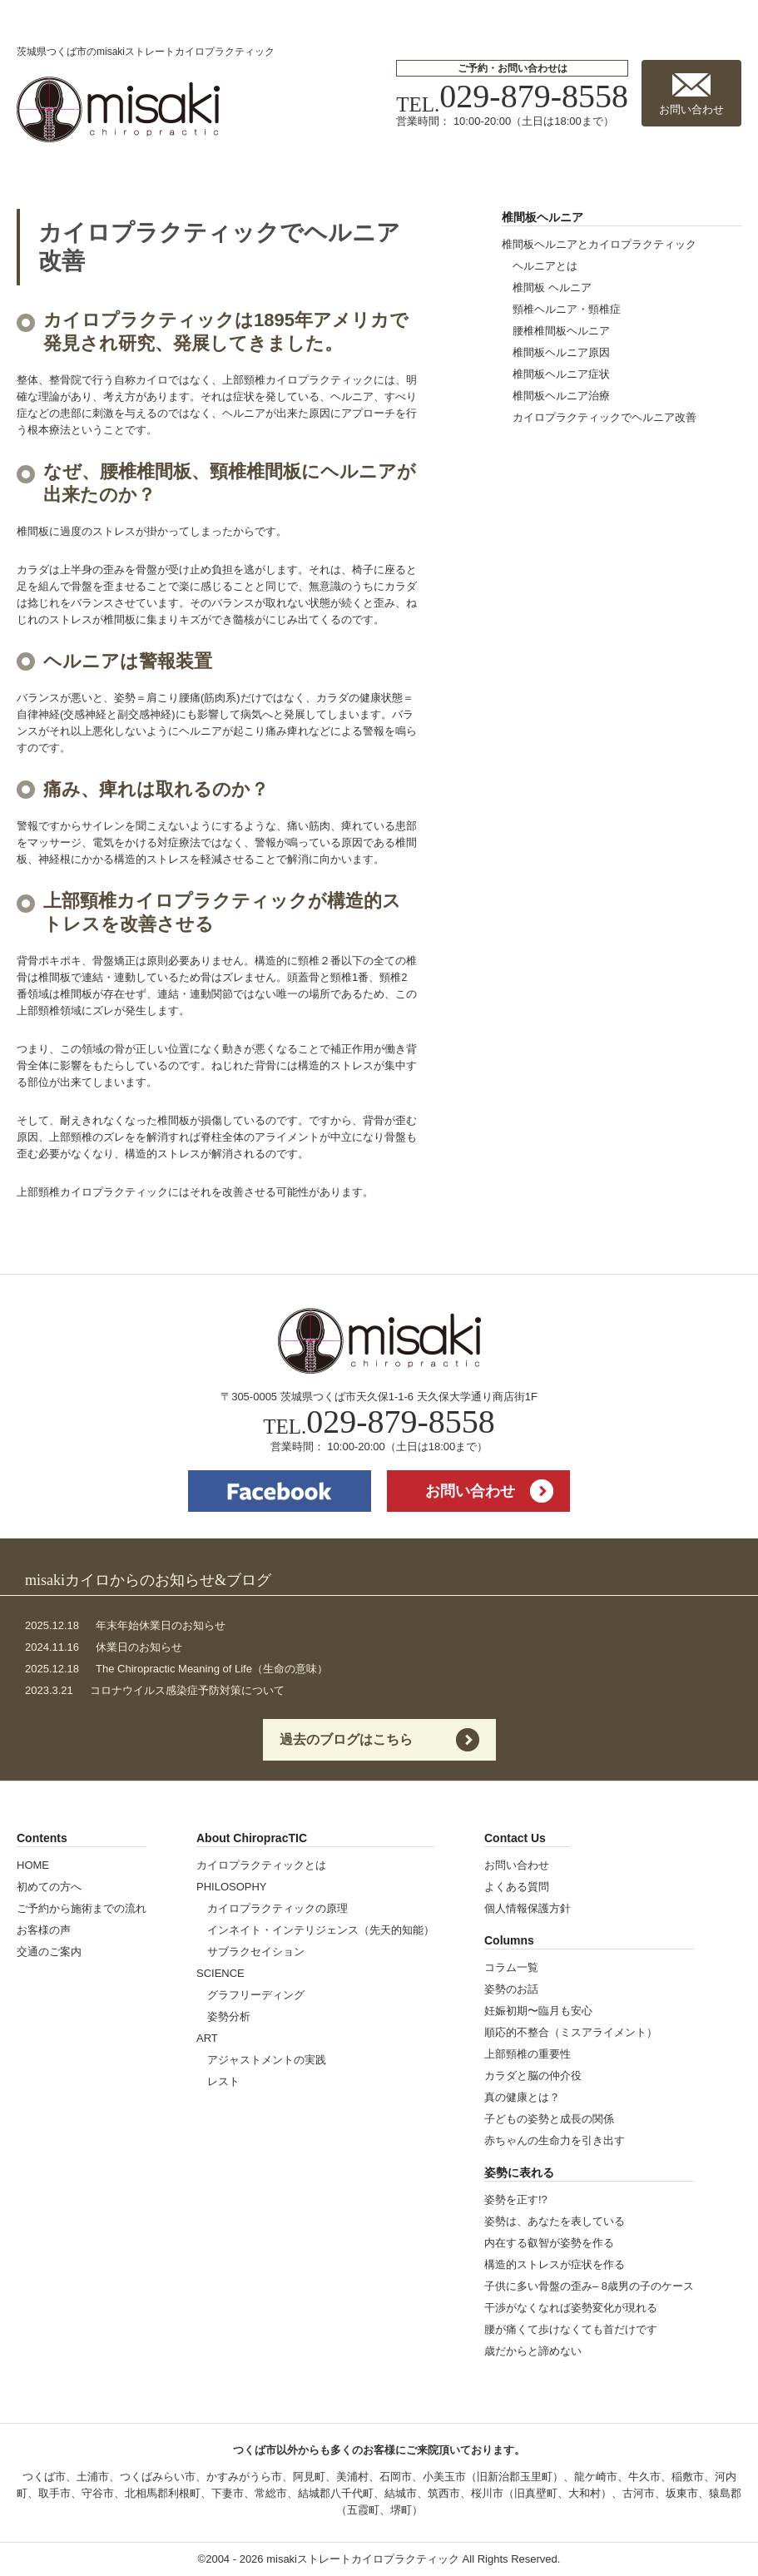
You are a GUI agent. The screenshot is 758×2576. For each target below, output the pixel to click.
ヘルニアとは (545, 266)
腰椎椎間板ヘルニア (561, 330)
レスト (223, 2081)
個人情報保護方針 (527, 1908)
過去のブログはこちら (346, 1739)
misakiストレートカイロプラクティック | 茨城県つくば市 (118, 109)
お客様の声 (44, 1930)
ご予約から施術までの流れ (81, 1908)
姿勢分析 (228, 2016)
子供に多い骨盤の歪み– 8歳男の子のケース (589, 2286)
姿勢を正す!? (515, 2199)
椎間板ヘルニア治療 (561, 395)
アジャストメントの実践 (266, 2059)
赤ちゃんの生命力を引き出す (554, 2140)
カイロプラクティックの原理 (277, 1908)
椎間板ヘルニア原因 (561, 352)
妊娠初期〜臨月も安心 (538, 2010)
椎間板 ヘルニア (552, 287)
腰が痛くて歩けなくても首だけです (570, 2329)
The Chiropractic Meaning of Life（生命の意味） (176, 1668)
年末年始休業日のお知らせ (125, 1625)
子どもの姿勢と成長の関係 (549, 2119)
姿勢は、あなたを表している (554, 2221)
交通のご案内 (49, 1951)
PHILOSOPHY (231, 1886)
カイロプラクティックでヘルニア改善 (604, 417)
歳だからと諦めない (533, 2351)
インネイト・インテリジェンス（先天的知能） (320, 1930)
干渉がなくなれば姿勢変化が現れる (570, 2307)
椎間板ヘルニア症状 (561, 374)
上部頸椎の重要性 (527, 2054)
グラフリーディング (256, 1995)
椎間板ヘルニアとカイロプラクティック (599, 244)
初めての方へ (49, 1886)
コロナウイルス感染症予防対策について (155, 1690)
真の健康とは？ (522, 2097)
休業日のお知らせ (103, 1647)
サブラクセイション (256, 1951)
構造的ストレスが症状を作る (554, 2264)
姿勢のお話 (511, 1989)
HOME (33, 1865)
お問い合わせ (691, 109)
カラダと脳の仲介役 (533, 2075)
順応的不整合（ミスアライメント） (570, 2032)
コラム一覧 (511, 1967)
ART (207, 2038)
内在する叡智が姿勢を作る (549, 2243)
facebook (279, 1491)
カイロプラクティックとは (261, 1865)
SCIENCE (220, 1973)
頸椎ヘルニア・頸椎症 (567, 309)
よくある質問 (516, 1886)
